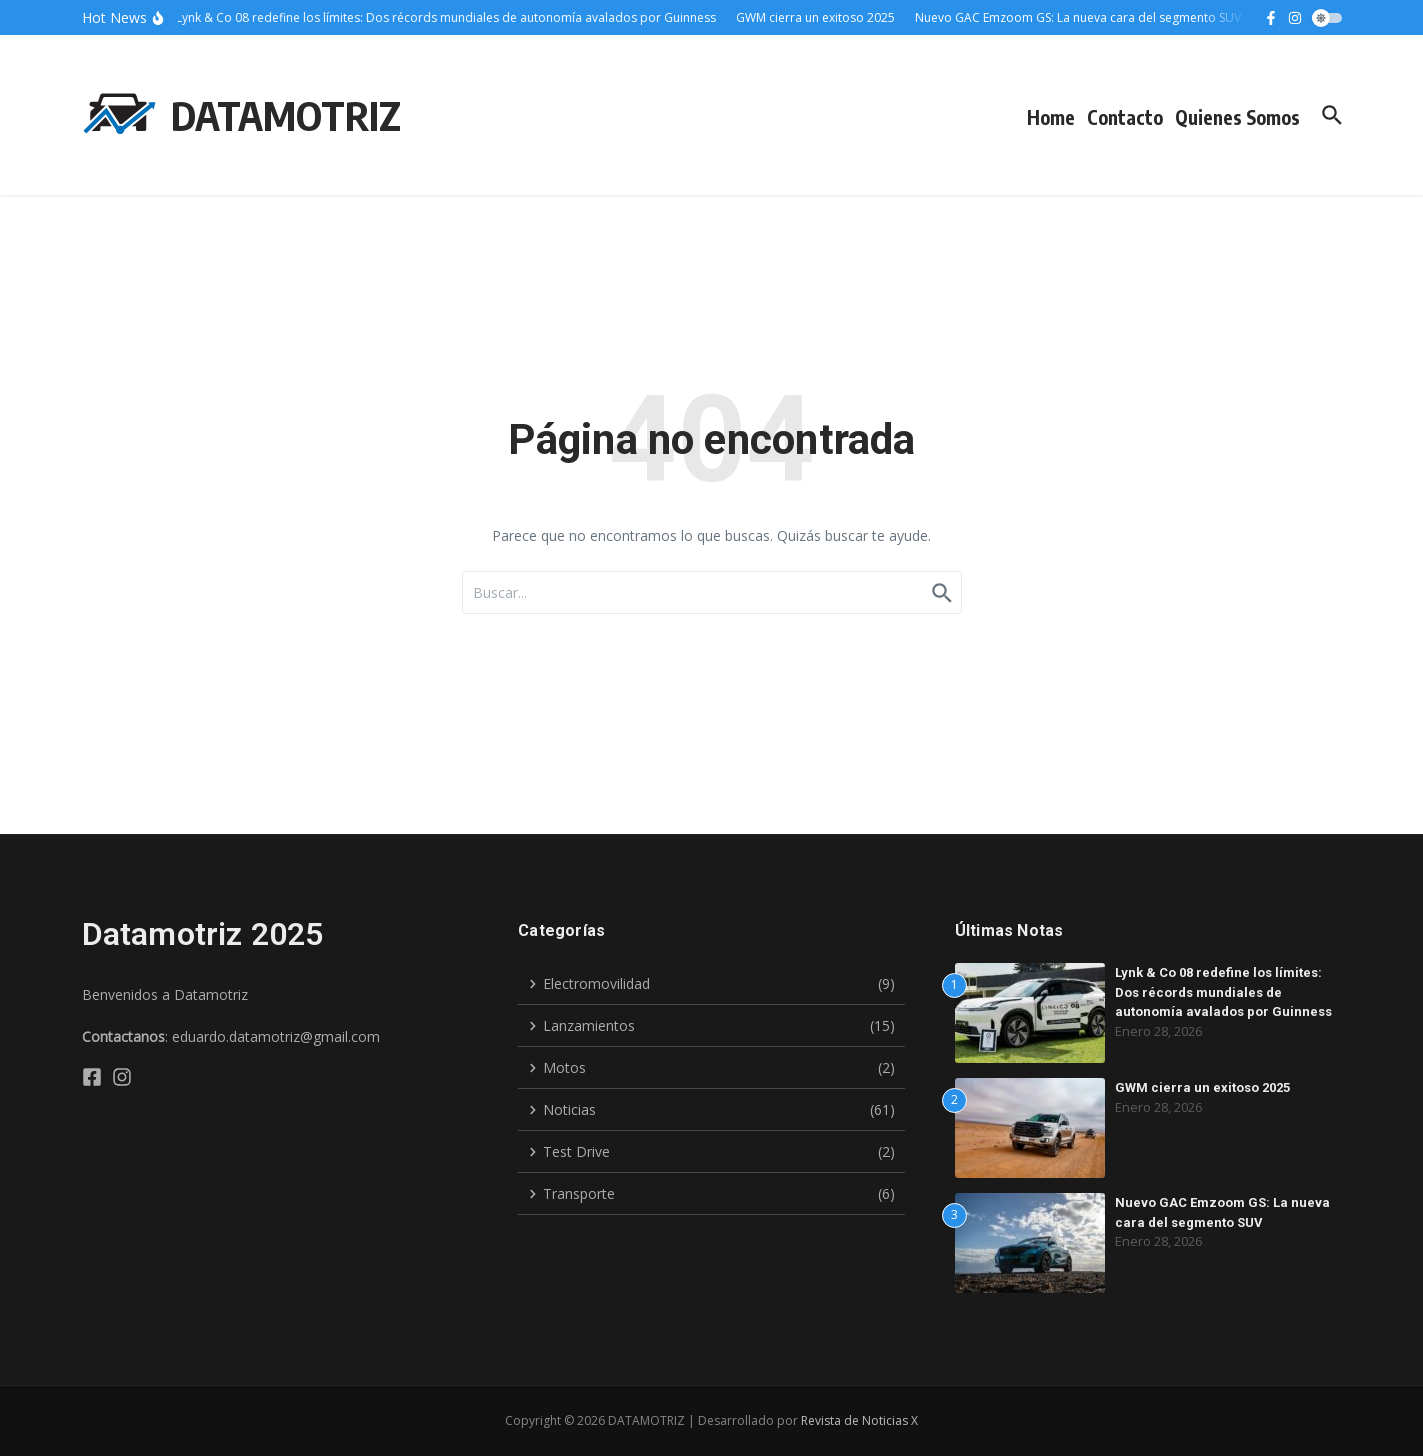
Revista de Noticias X (859, 1420)
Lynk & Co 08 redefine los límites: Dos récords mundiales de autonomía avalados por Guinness (1223, 992)
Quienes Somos (1237, 117)
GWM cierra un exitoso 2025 (1202, 1087)
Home (1051, 117)
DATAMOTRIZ (286, 115)
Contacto (1125, 117)
